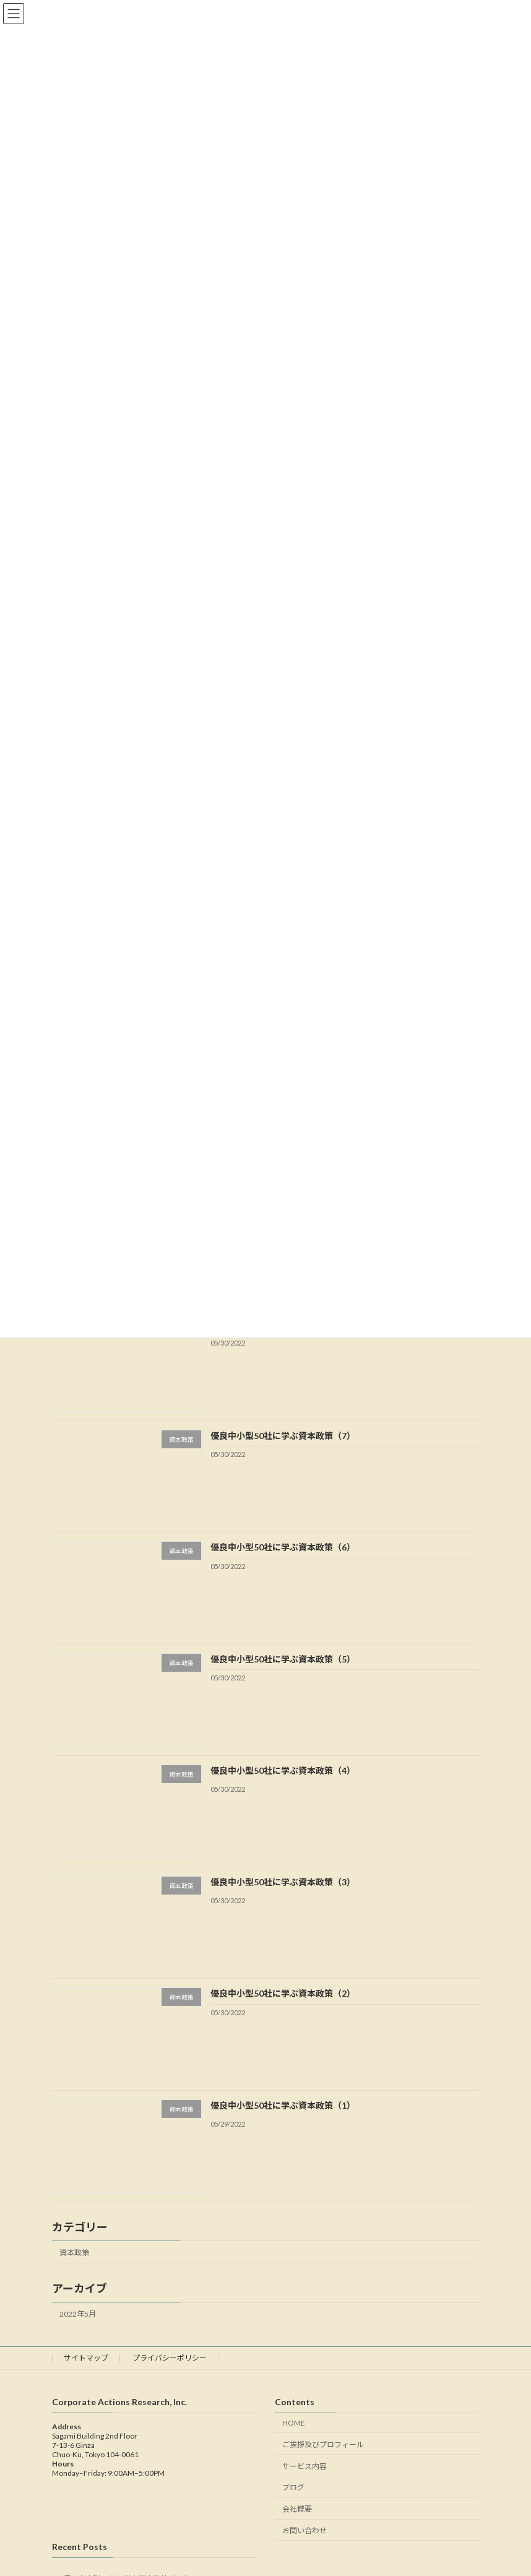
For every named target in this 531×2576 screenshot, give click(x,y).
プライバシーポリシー (169, 2357)
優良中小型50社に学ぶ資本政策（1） (282, 2104)
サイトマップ (86, 2357)
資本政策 (74, 2252)
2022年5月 (77, 2314)
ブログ (293, 2487)
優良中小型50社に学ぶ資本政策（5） (282, 1658)
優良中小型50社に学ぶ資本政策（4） (282, 1770)
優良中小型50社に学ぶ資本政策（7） (282, 1435)
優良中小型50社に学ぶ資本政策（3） (282, 1882)
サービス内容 (304, 2466)
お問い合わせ (304, 2530)
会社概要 (297, 2508)
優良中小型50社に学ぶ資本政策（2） (282, 1993)
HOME (293, 2422)
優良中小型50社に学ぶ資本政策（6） (282, 1547)
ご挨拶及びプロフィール (323, 2444)
